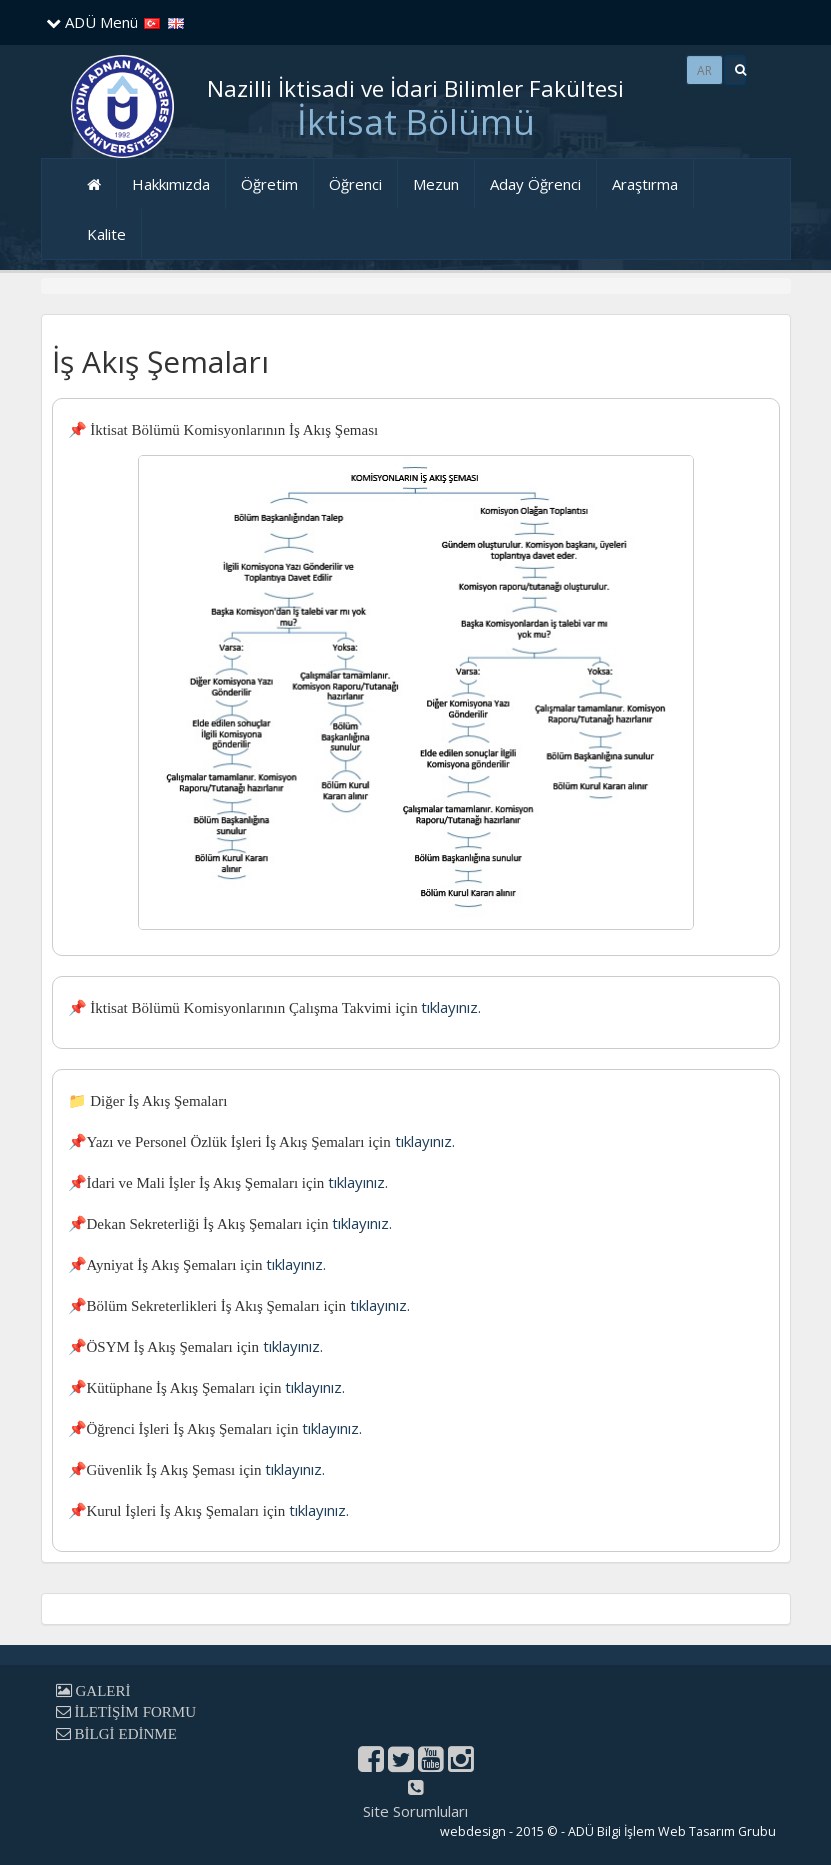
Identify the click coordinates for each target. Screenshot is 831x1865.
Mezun (436, 184)
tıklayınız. (451, 1007)
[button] (735, 70)
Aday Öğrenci (535, 184)
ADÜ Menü (92, 22)
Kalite (106, 234)
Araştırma (645, 184)
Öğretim (269, 184)
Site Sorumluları (415, 1811)
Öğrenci (355, 184)
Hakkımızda (171, 184)
